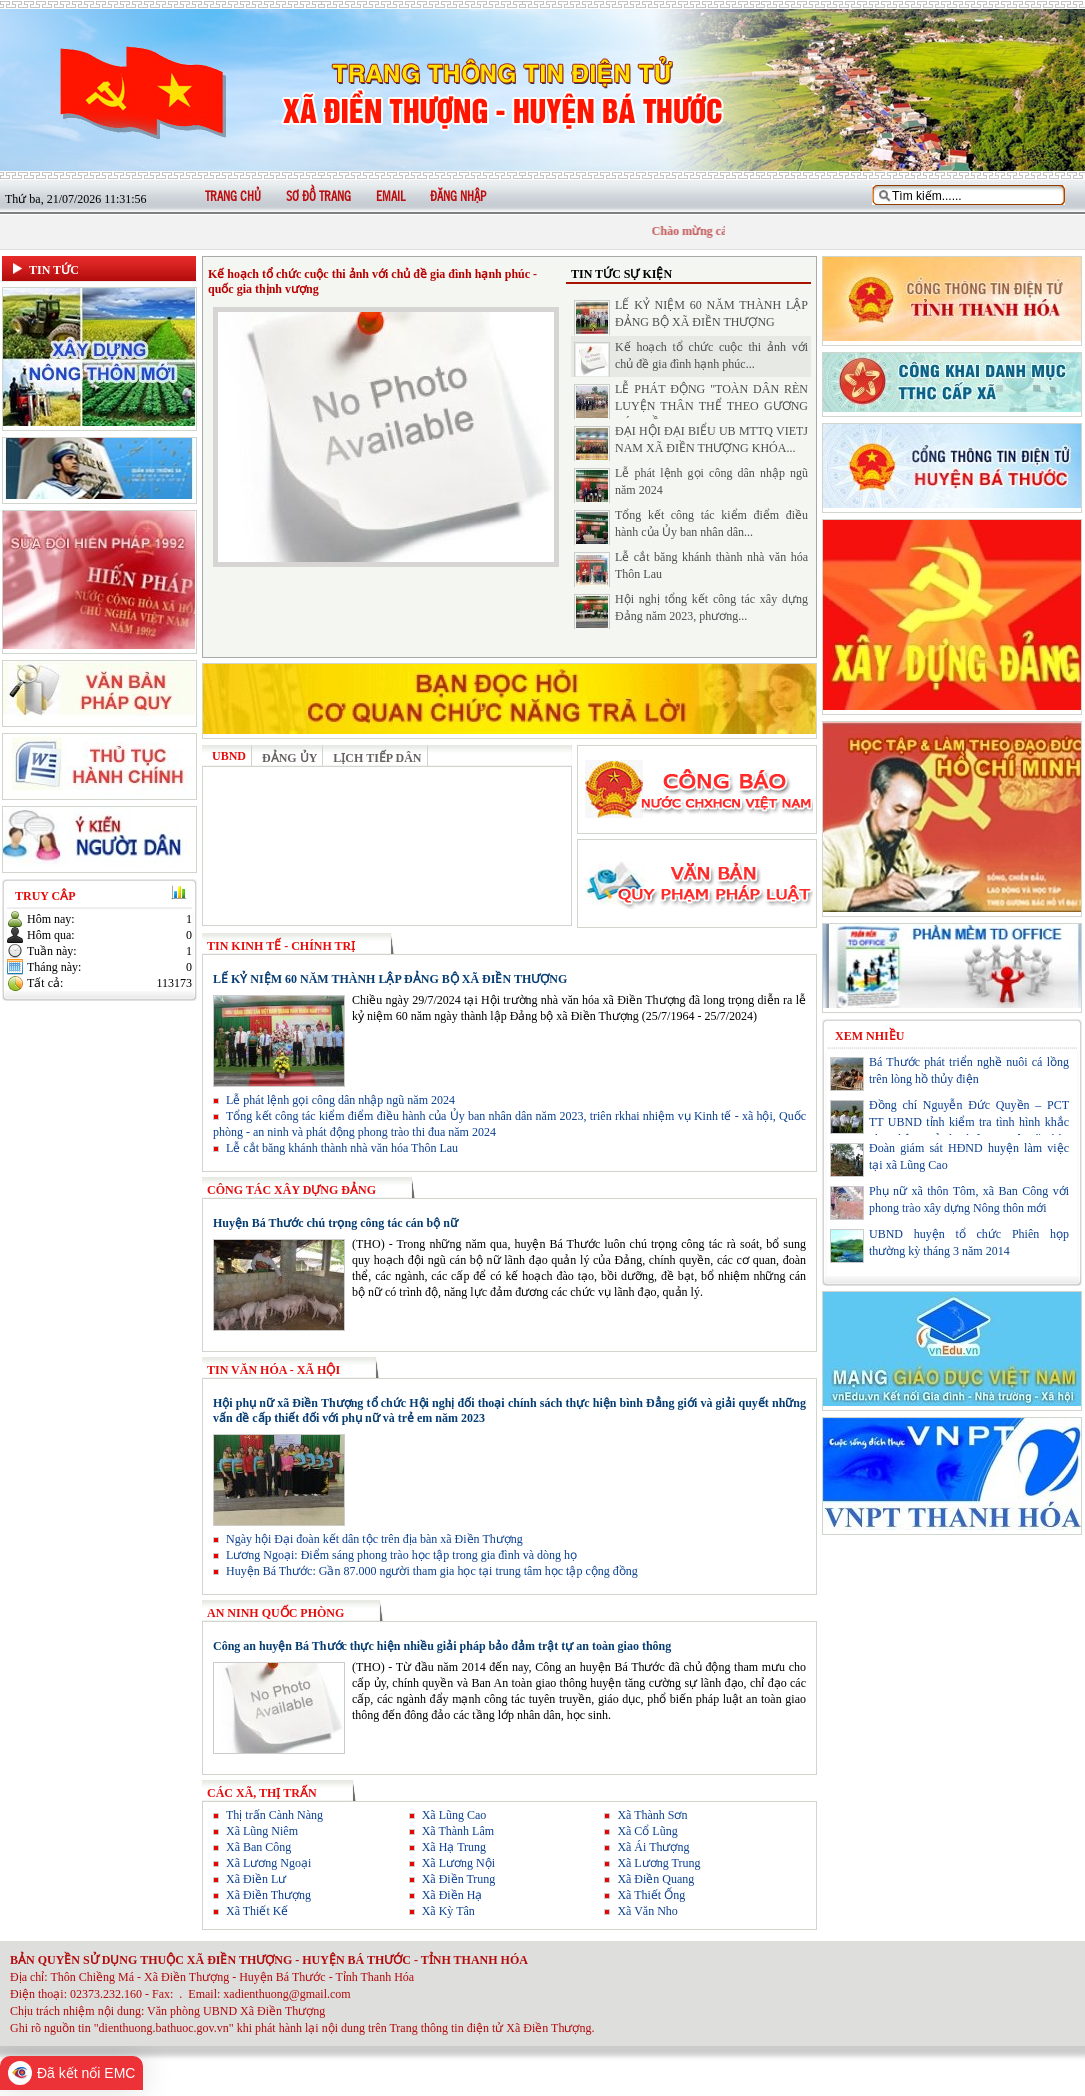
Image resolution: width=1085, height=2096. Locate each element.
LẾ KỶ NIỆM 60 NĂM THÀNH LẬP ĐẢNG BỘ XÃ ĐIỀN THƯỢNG (691, 317)
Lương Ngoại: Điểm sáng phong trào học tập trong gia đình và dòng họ (395, 1555)
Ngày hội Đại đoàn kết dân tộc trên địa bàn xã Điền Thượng (368, 1539)
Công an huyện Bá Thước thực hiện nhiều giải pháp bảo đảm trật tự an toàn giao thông (442, 1646)
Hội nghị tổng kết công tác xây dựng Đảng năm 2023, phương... (691, 611)
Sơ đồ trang (318, 197)
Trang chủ (233, 197)
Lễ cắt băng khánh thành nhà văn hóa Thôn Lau (335, 1148)
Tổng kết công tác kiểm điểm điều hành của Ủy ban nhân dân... (691, 527)
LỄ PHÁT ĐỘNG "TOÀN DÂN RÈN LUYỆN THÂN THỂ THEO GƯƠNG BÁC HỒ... (711, 406)
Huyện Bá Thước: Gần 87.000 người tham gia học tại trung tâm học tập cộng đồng (425, 1571)
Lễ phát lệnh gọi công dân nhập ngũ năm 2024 (334, 1100)
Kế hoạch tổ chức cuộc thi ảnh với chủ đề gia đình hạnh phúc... (691, 359)
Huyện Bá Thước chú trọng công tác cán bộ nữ (335, 1223)
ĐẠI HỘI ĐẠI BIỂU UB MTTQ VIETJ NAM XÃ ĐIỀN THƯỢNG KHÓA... (691, 443)
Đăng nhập (458, 197)
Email (390, 197)
